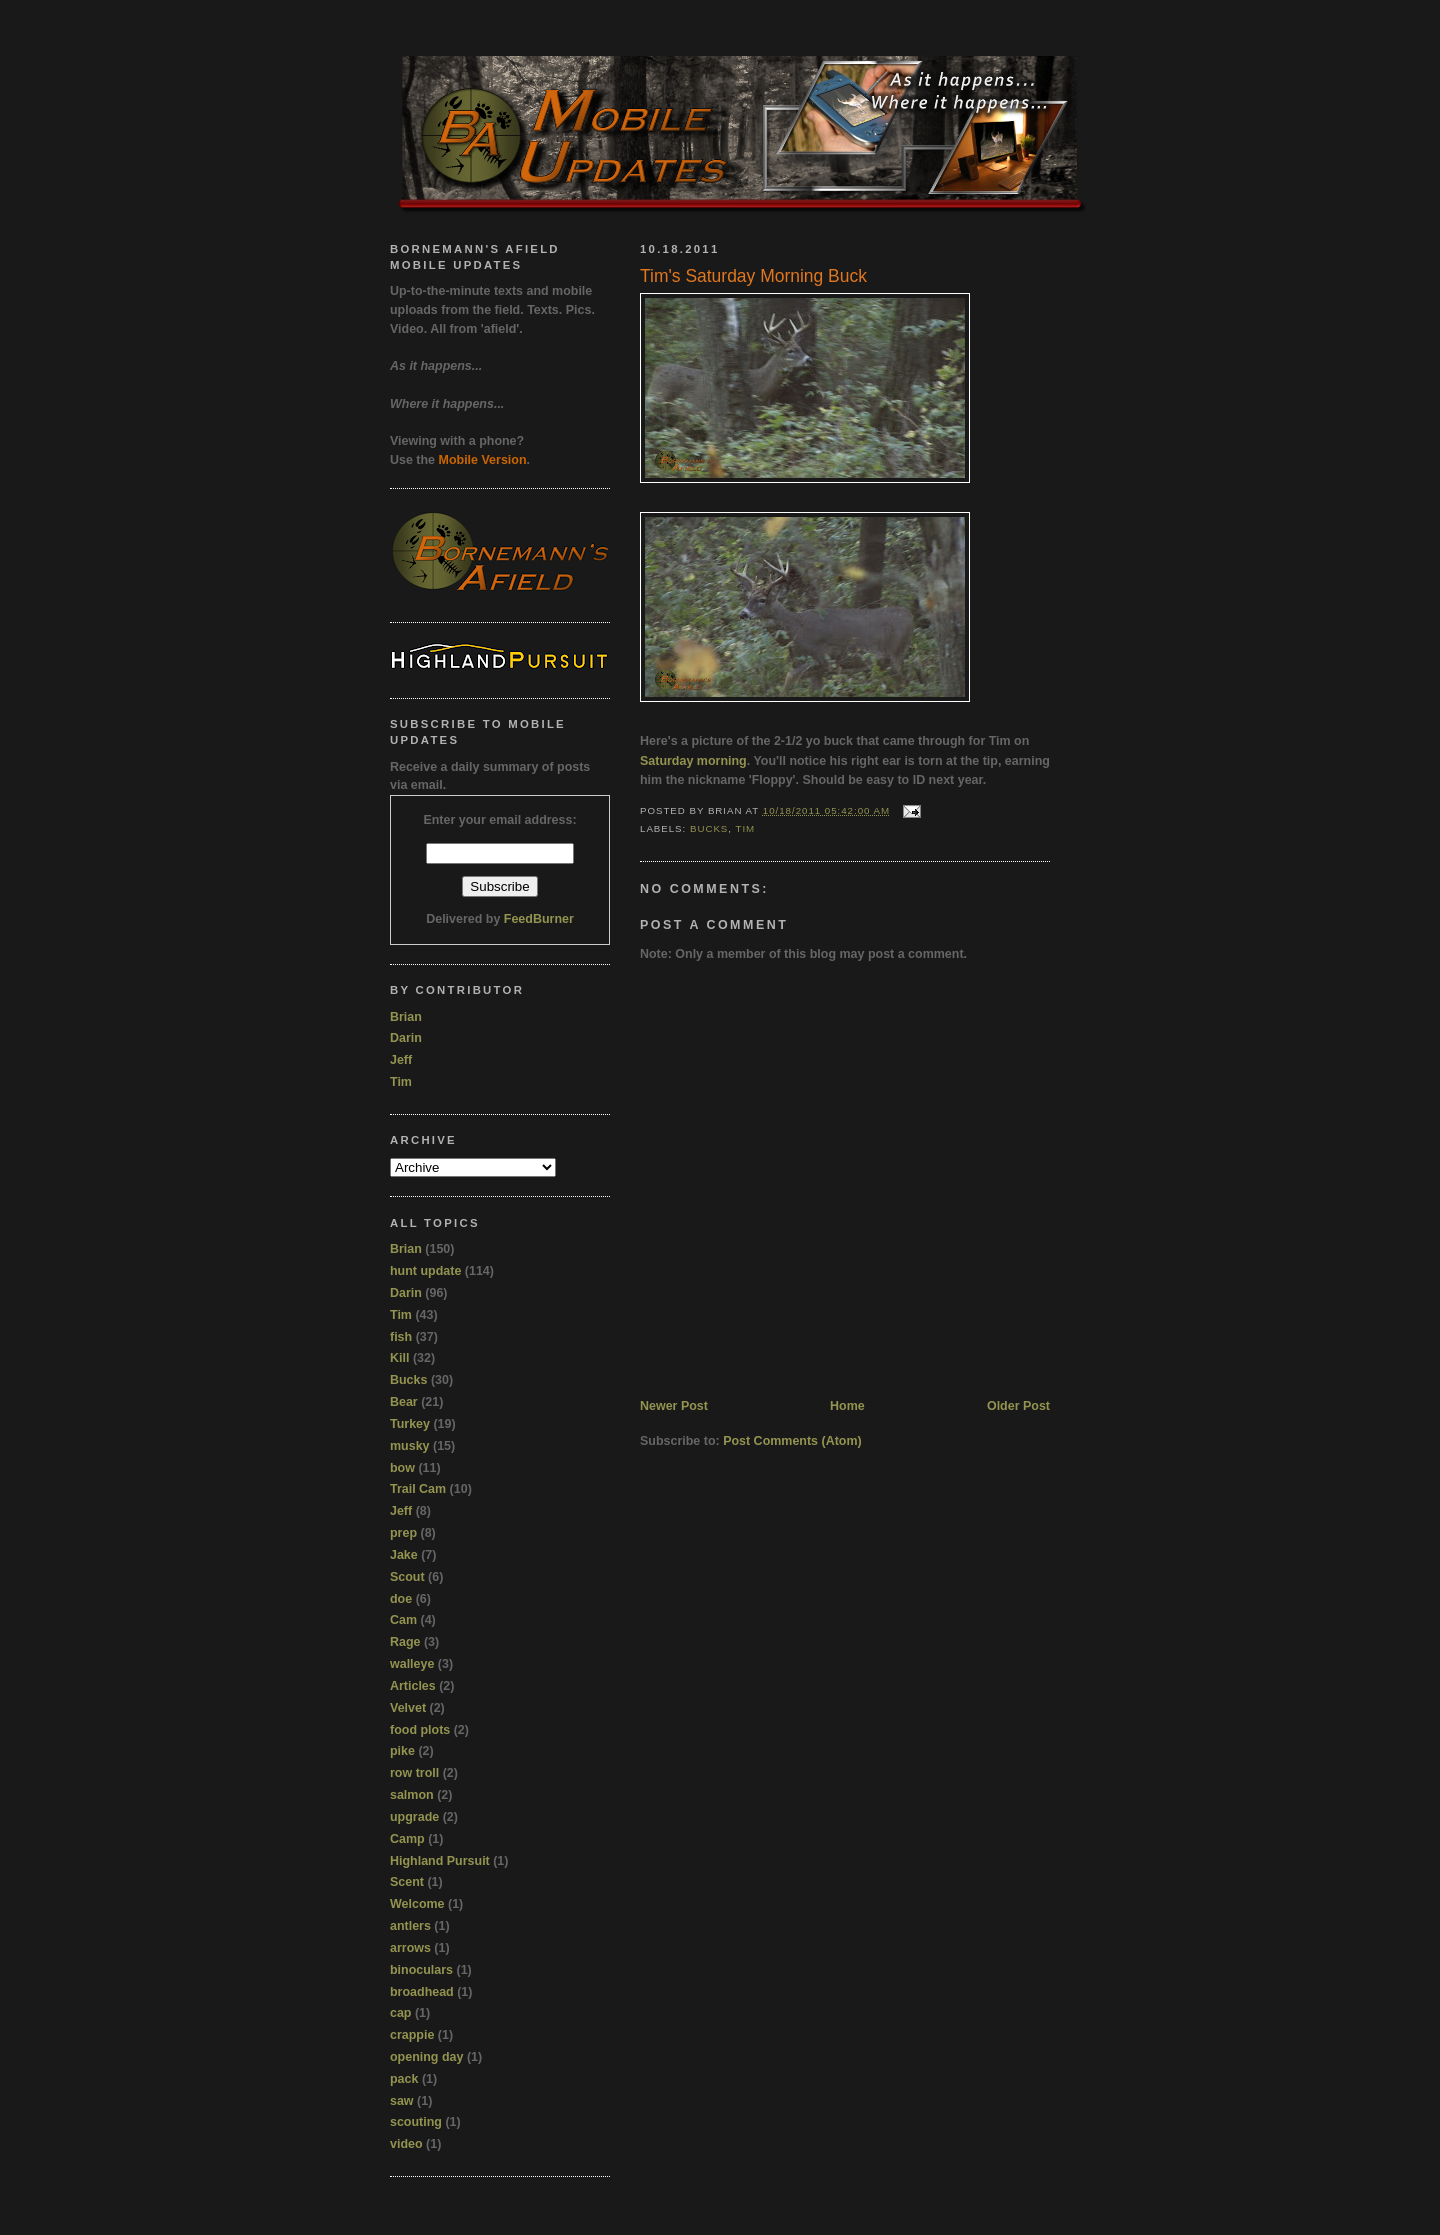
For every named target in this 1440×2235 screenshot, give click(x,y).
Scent (407, 1882)
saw (402, 2101)
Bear (404, 1402)
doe (401, 1599)
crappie (412, 2035)
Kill (399, 1358)
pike (402, 1751)
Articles (413, 1686)
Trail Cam (418, 1489)
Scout (407, 1577)
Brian (406, 1017)
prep (403, 1533)
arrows (410, 1948)
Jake (404, 1555)
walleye (412, 1664)
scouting (416, 2122)
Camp (407, 1839)
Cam (403, 1620)
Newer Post (674, 1406)
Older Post (1018, 1406)
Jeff (401, 1060)
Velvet (408, 1708)
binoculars (421, 1970)
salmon (412, 1795)
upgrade (414, 1817)
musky (410, 1446)
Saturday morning (693, 761)
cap (401, 2013)
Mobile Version (483, 460)
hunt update (425, 1271)
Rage (405, 1642)
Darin (406, 1038)
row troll (414, 1773)
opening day (426, 2057)
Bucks (709, 828)
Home (847, 1406)
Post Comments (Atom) (792, 1441)
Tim (745, 828)
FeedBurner (539, 919)
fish (401, 1337)
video (406, 2144)
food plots (420, 1730)
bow (402, 1468)
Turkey (410, 1424)
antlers (410, 1926)
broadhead (422, 1992)
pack (404, 2079)
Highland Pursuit (440, 1861)
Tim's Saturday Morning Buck (753, 276)
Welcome (417, 1904)
